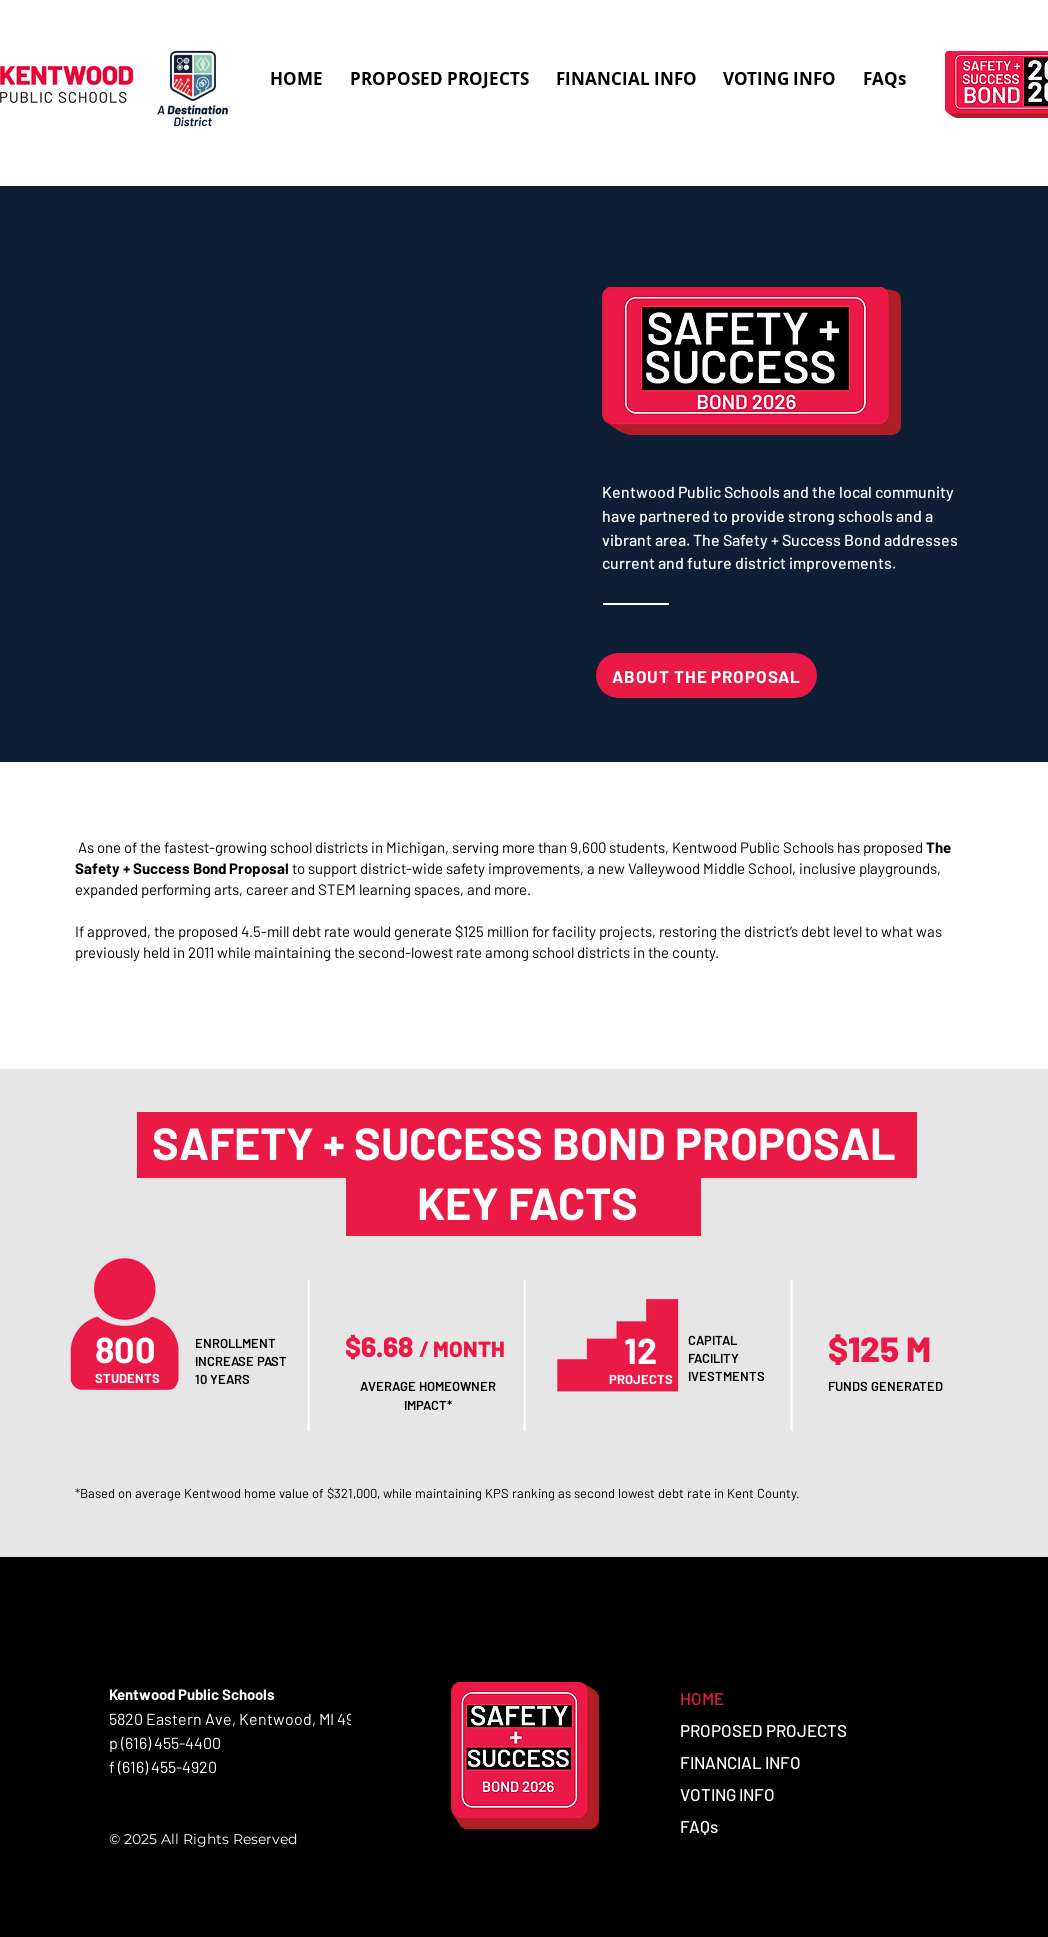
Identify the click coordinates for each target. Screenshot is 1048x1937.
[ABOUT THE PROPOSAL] (706, 675)
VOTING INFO (727, 1794)
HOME (702, 1698)
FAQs (699, 1826)
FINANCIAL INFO (740, 1762)
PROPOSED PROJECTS (763, 1730)
